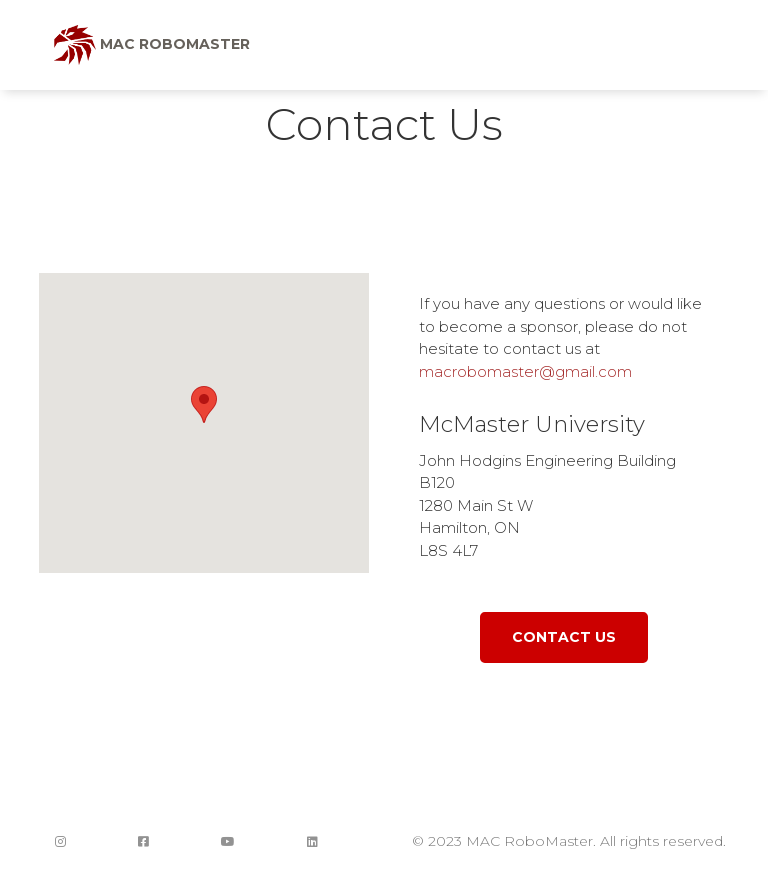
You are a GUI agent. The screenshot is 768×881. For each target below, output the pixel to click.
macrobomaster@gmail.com (525, 371)
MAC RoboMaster (152, 45)
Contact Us (564, 637)
